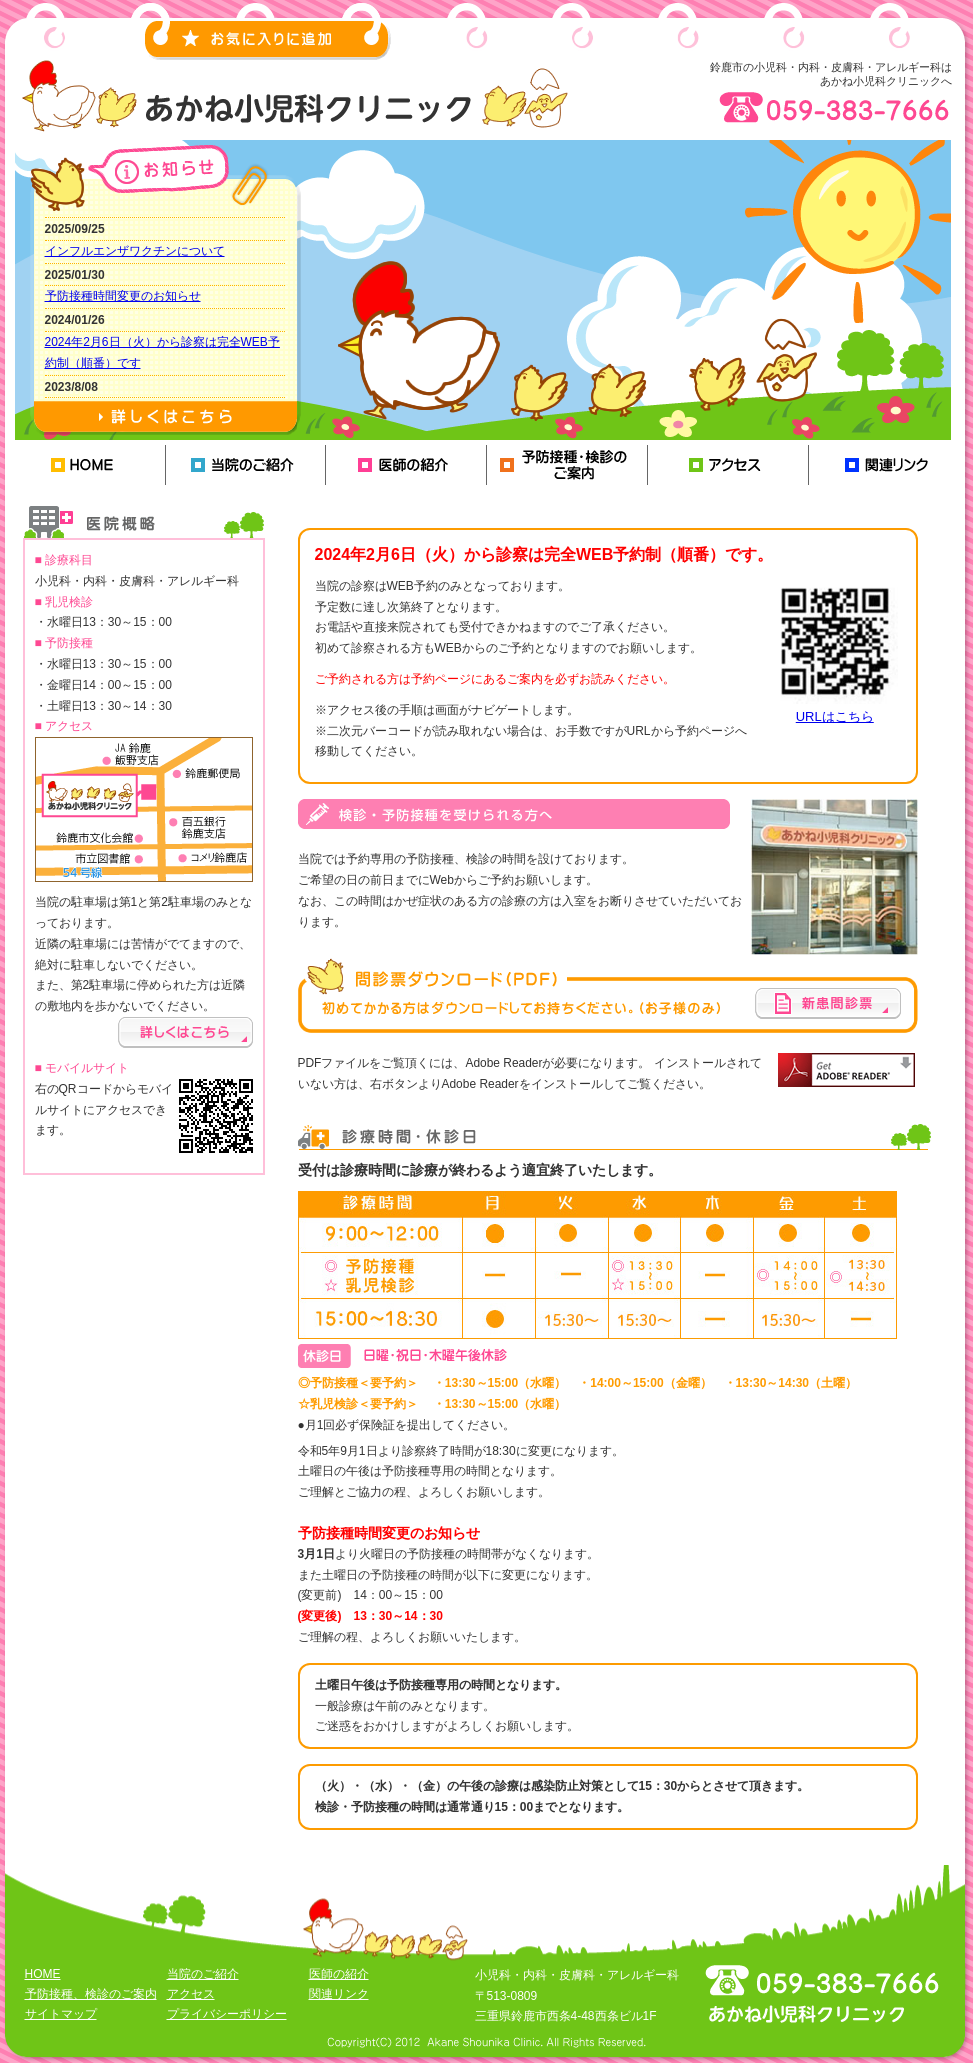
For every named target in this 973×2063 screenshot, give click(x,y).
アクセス (729, 465)
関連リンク (890, 465)
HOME (85, 465)
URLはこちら (835, 716)
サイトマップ (61, 2014)
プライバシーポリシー (227, 2014)
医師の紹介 (407, 465)
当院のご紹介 (246, 465)
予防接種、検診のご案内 (568, 465)
